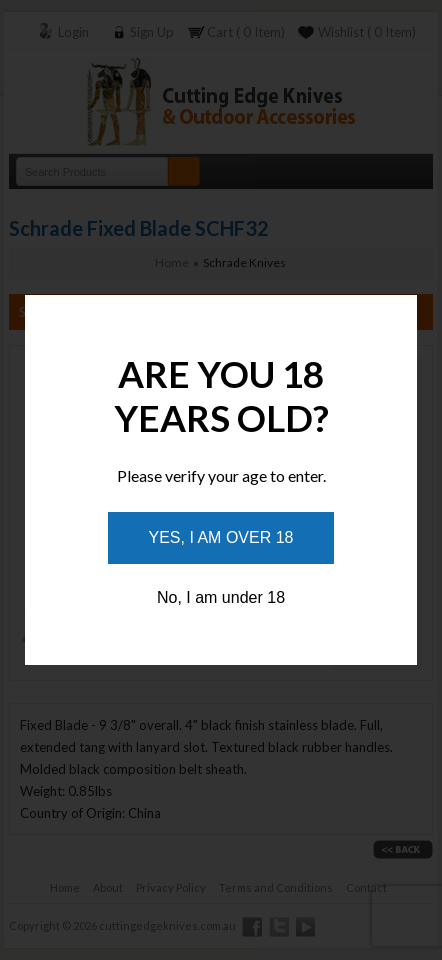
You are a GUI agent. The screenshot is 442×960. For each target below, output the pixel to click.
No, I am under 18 (221, 597)
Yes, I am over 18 (221, 537)
